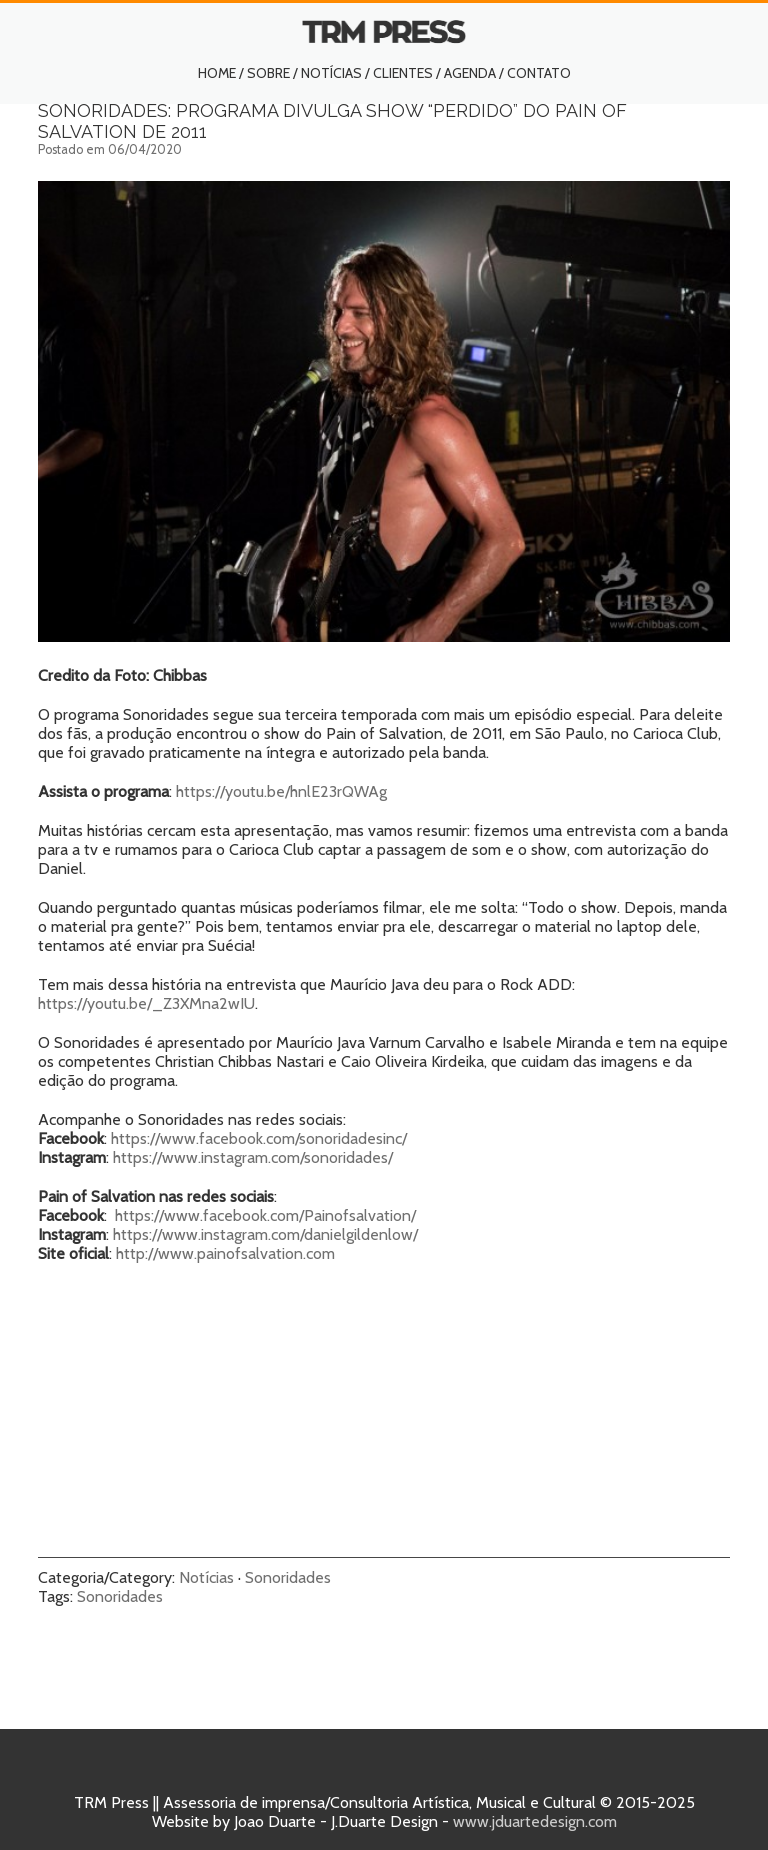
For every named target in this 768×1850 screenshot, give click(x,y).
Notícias (331, 73)
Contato (539, 73)
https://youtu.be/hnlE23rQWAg (281, 791)
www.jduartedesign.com (535, 1821)
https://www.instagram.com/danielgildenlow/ (265, 1234)
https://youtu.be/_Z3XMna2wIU (146, 1003)
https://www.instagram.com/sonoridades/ (253, 1157)
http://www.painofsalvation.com (225, 1253)
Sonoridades (288, 1577)
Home (217, 73)
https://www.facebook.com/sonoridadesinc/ (259, 1138)
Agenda (470, 73)
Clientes (403, 73)
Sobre (268, 73)
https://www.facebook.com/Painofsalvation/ (265, 1215)
